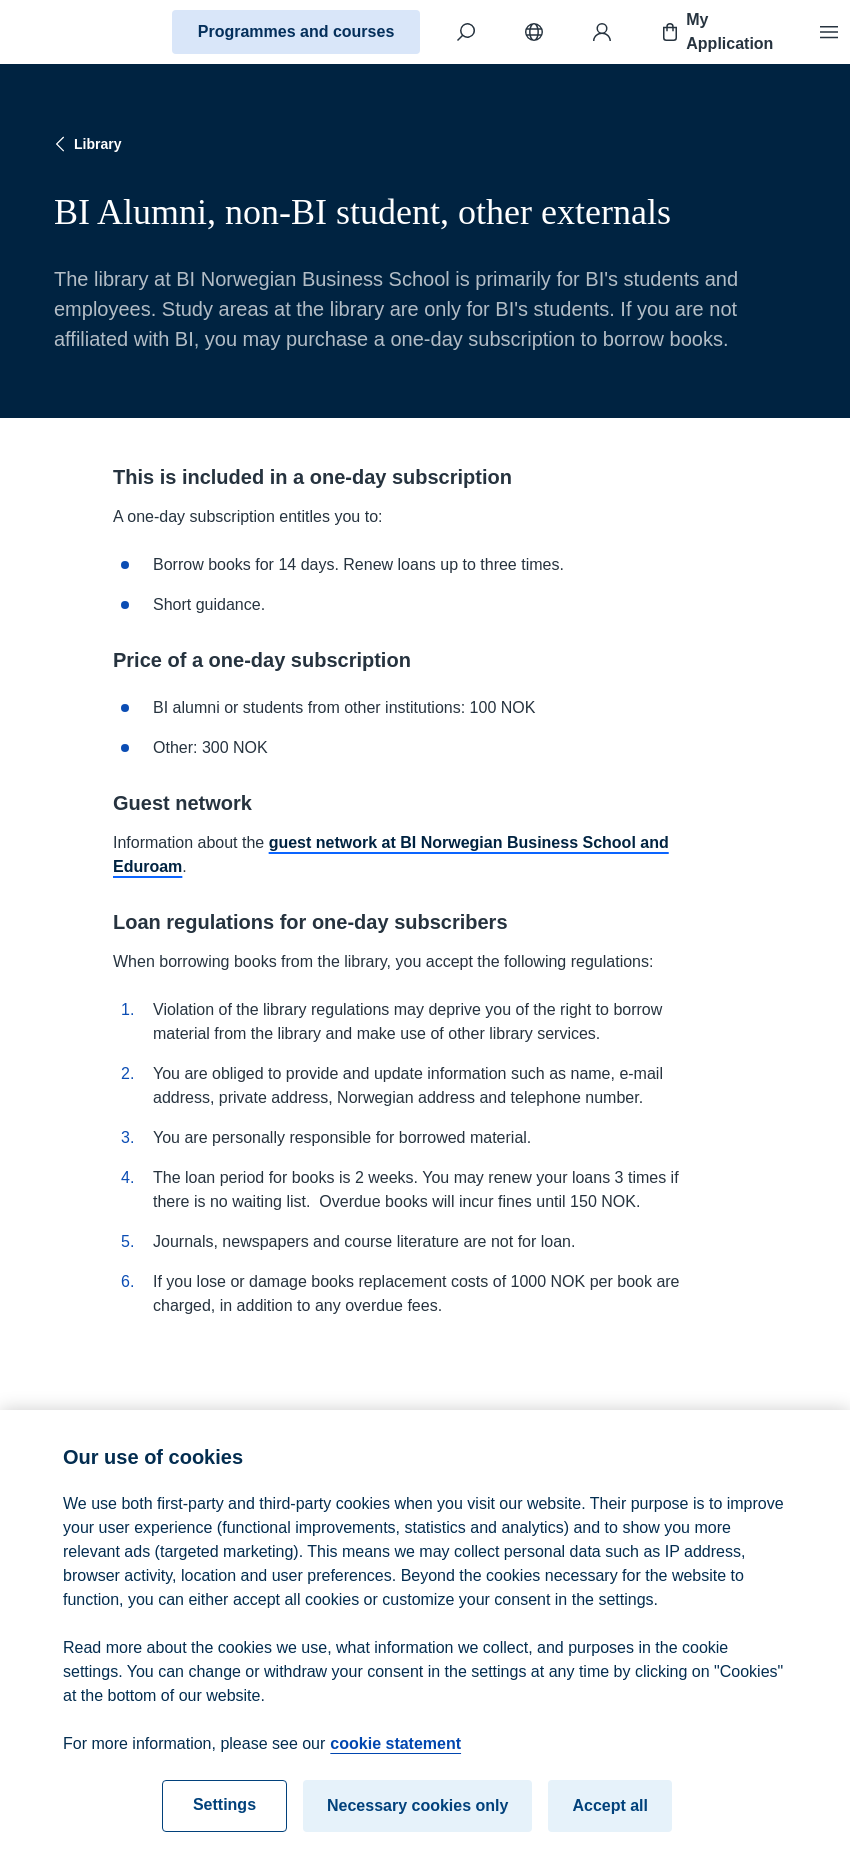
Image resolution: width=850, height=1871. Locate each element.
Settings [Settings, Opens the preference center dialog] (224, 1813)
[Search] (466, 32)
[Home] (86, 32)
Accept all (610, 1814)
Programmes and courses (296, 31)
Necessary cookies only (417, 1814)
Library (85, 144)
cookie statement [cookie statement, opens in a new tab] (395, 1752)
